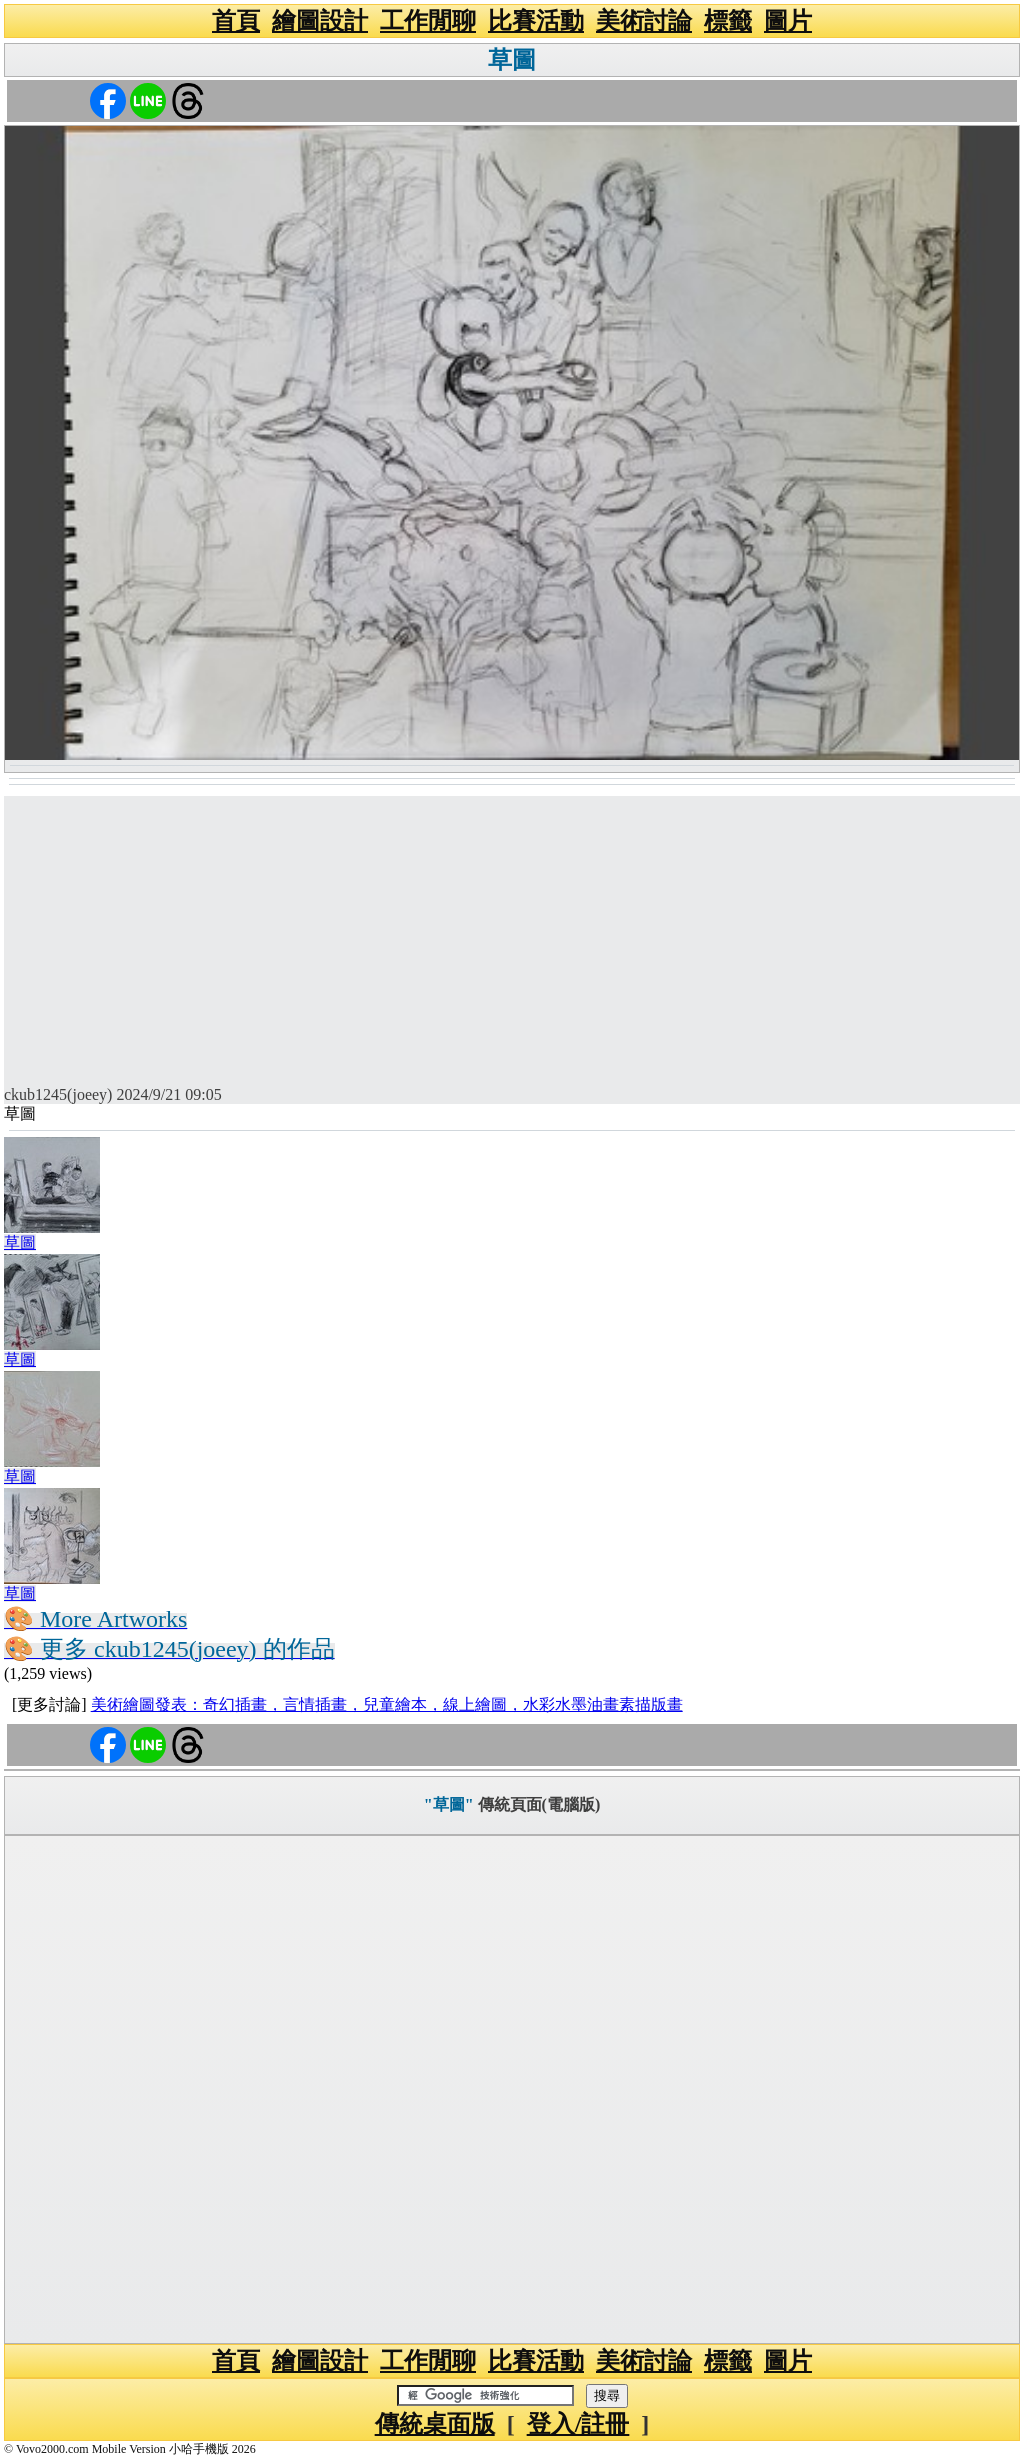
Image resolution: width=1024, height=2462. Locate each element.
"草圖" (449, 1804)
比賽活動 (536, 21)
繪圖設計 (320, 21)
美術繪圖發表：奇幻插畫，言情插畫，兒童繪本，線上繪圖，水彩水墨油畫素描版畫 (387, 1704)
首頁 (236, 21)
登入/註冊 (578, 2424)
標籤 (728, 21)
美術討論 (644, 21)
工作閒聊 (428, 21)
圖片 (788, 21)
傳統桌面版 (435, 2424)
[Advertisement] (512, 936)
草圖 (512, 60)
